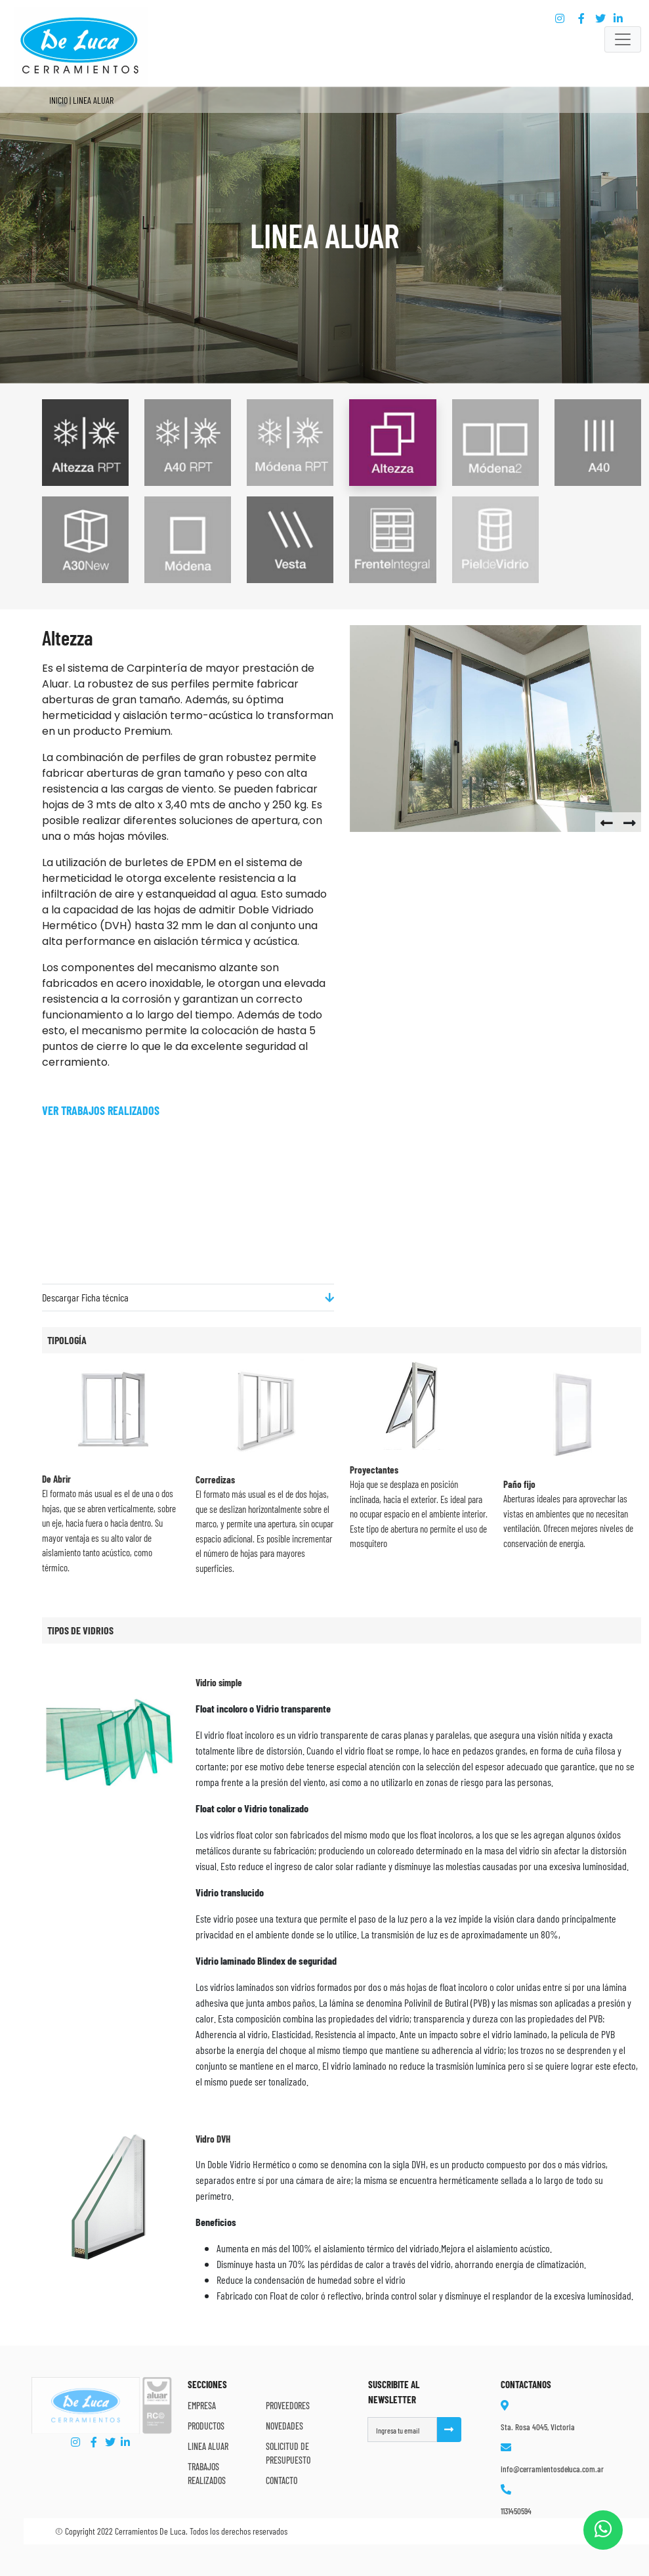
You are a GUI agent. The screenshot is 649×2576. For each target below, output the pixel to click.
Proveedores (288, 2405)
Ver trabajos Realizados (100, 1110)
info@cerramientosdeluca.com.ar (552, 2469)
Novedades (284, 2426)
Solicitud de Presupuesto (288, 2453)
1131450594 (516, 2511)
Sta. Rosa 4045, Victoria (538, 2427)
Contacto (281, 2480)
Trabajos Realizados (207, 2473)
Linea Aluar (208, 2446)
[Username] (402, 2429)
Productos (206, 2426)
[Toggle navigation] (622, 39)
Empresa (202, 2405)
